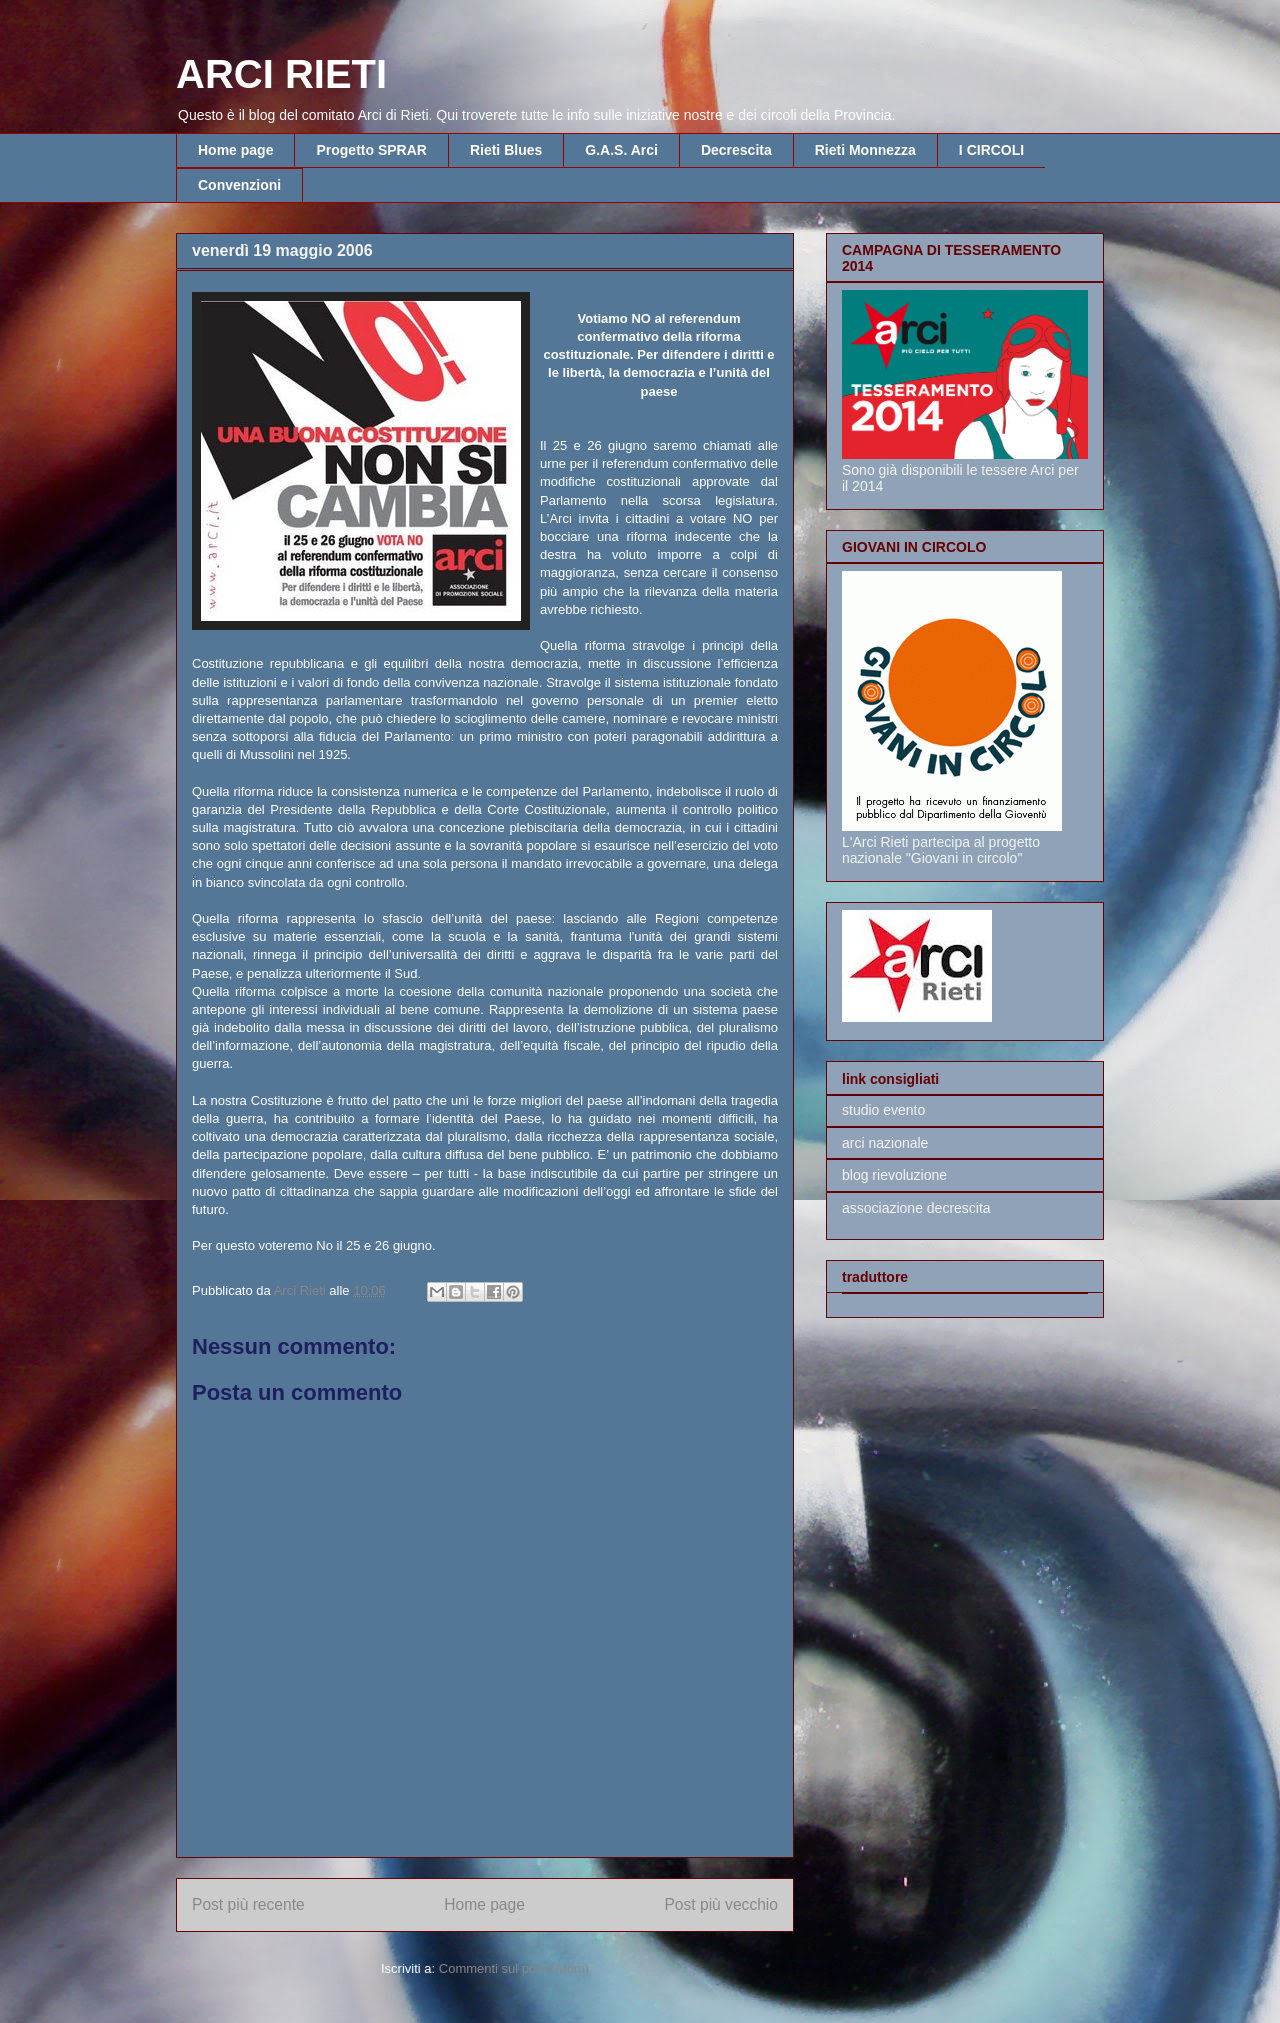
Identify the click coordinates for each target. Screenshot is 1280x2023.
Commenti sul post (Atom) (514, 1968)
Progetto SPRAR (371, 150)
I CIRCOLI (991, 150)
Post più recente (248, 1904)
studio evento (883, 1110)
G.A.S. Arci (621, 150)
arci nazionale (885, 1143)
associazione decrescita (916, 1208)
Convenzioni (239, 185)
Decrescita (736, 150)
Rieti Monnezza (865, 150)
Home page (235, 150)
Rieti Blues (506, 150)
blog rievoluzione (894, 1175)
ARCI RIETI (281, 74)
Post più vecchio (721, 1904)
